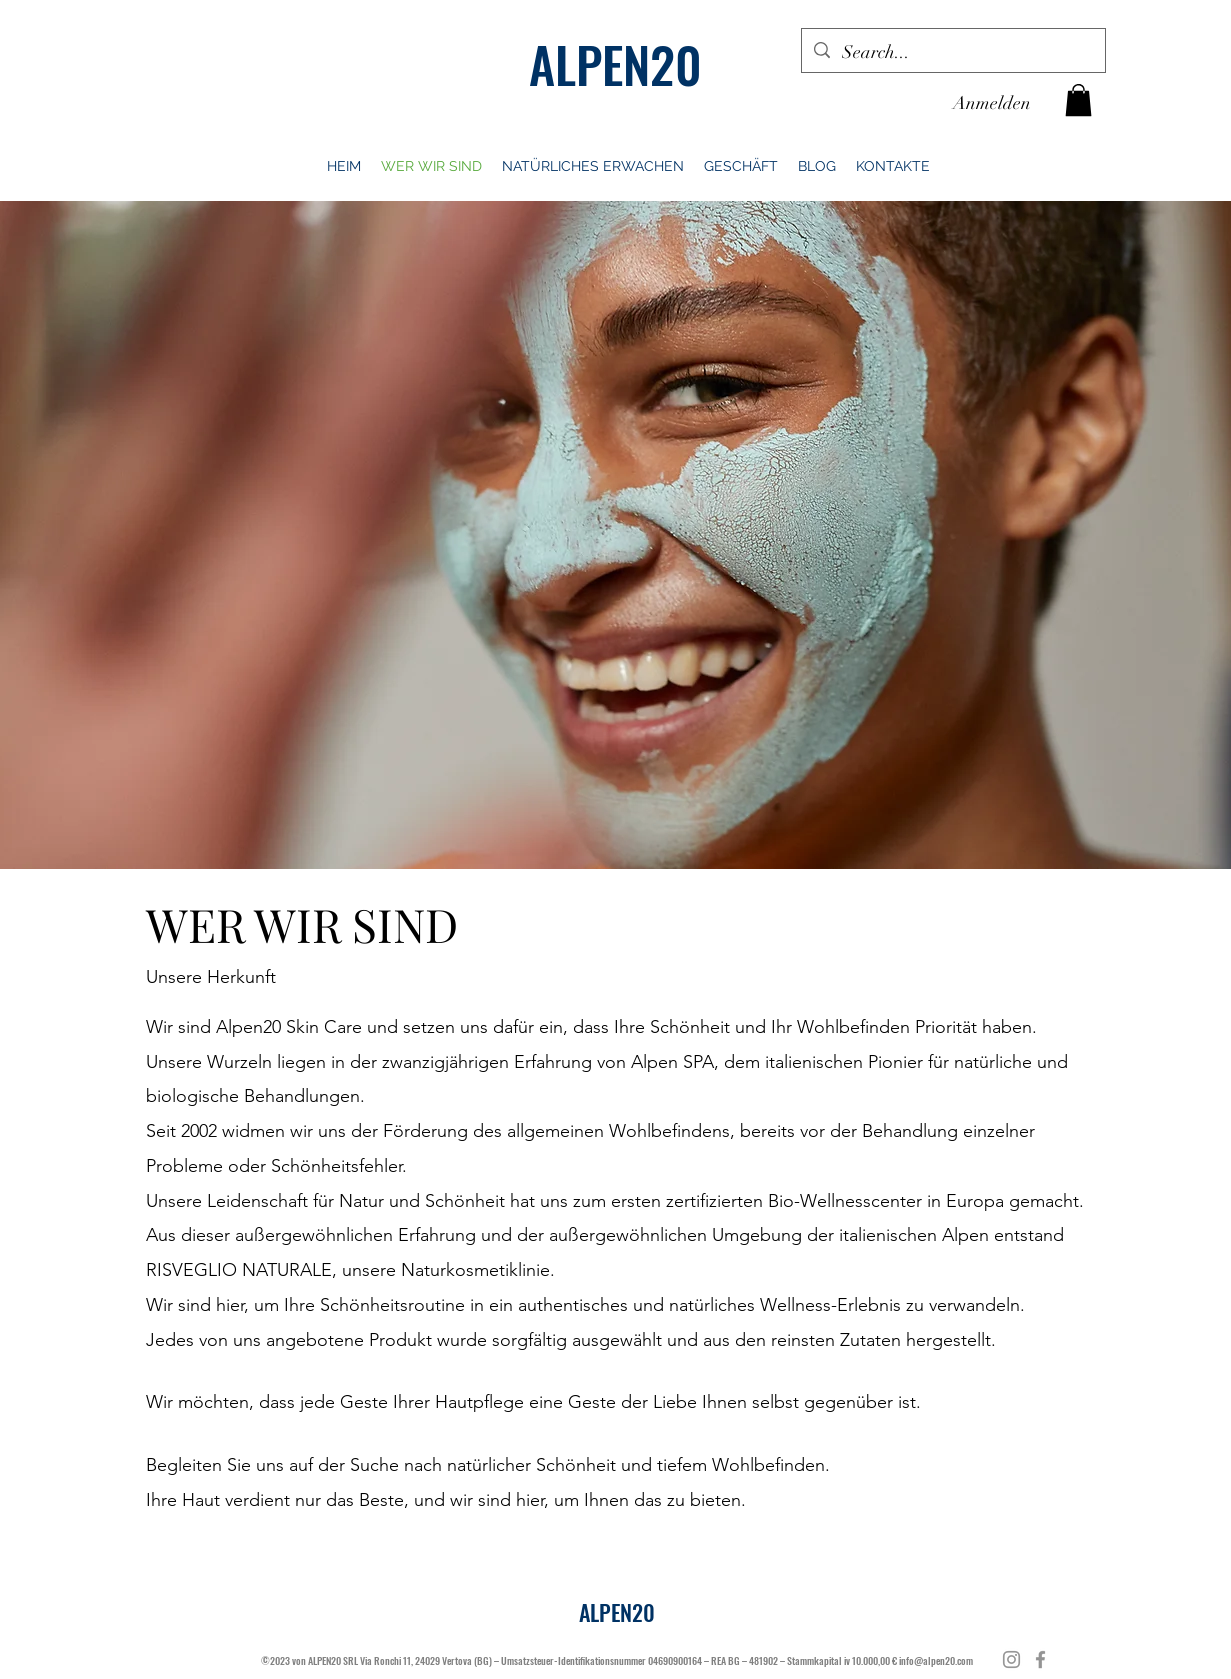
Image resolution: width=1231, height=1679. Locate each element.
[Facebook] (1040, 1659)
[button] (1078, 100)
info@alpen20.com (936, 1660)
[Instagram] (1011, 1659)
